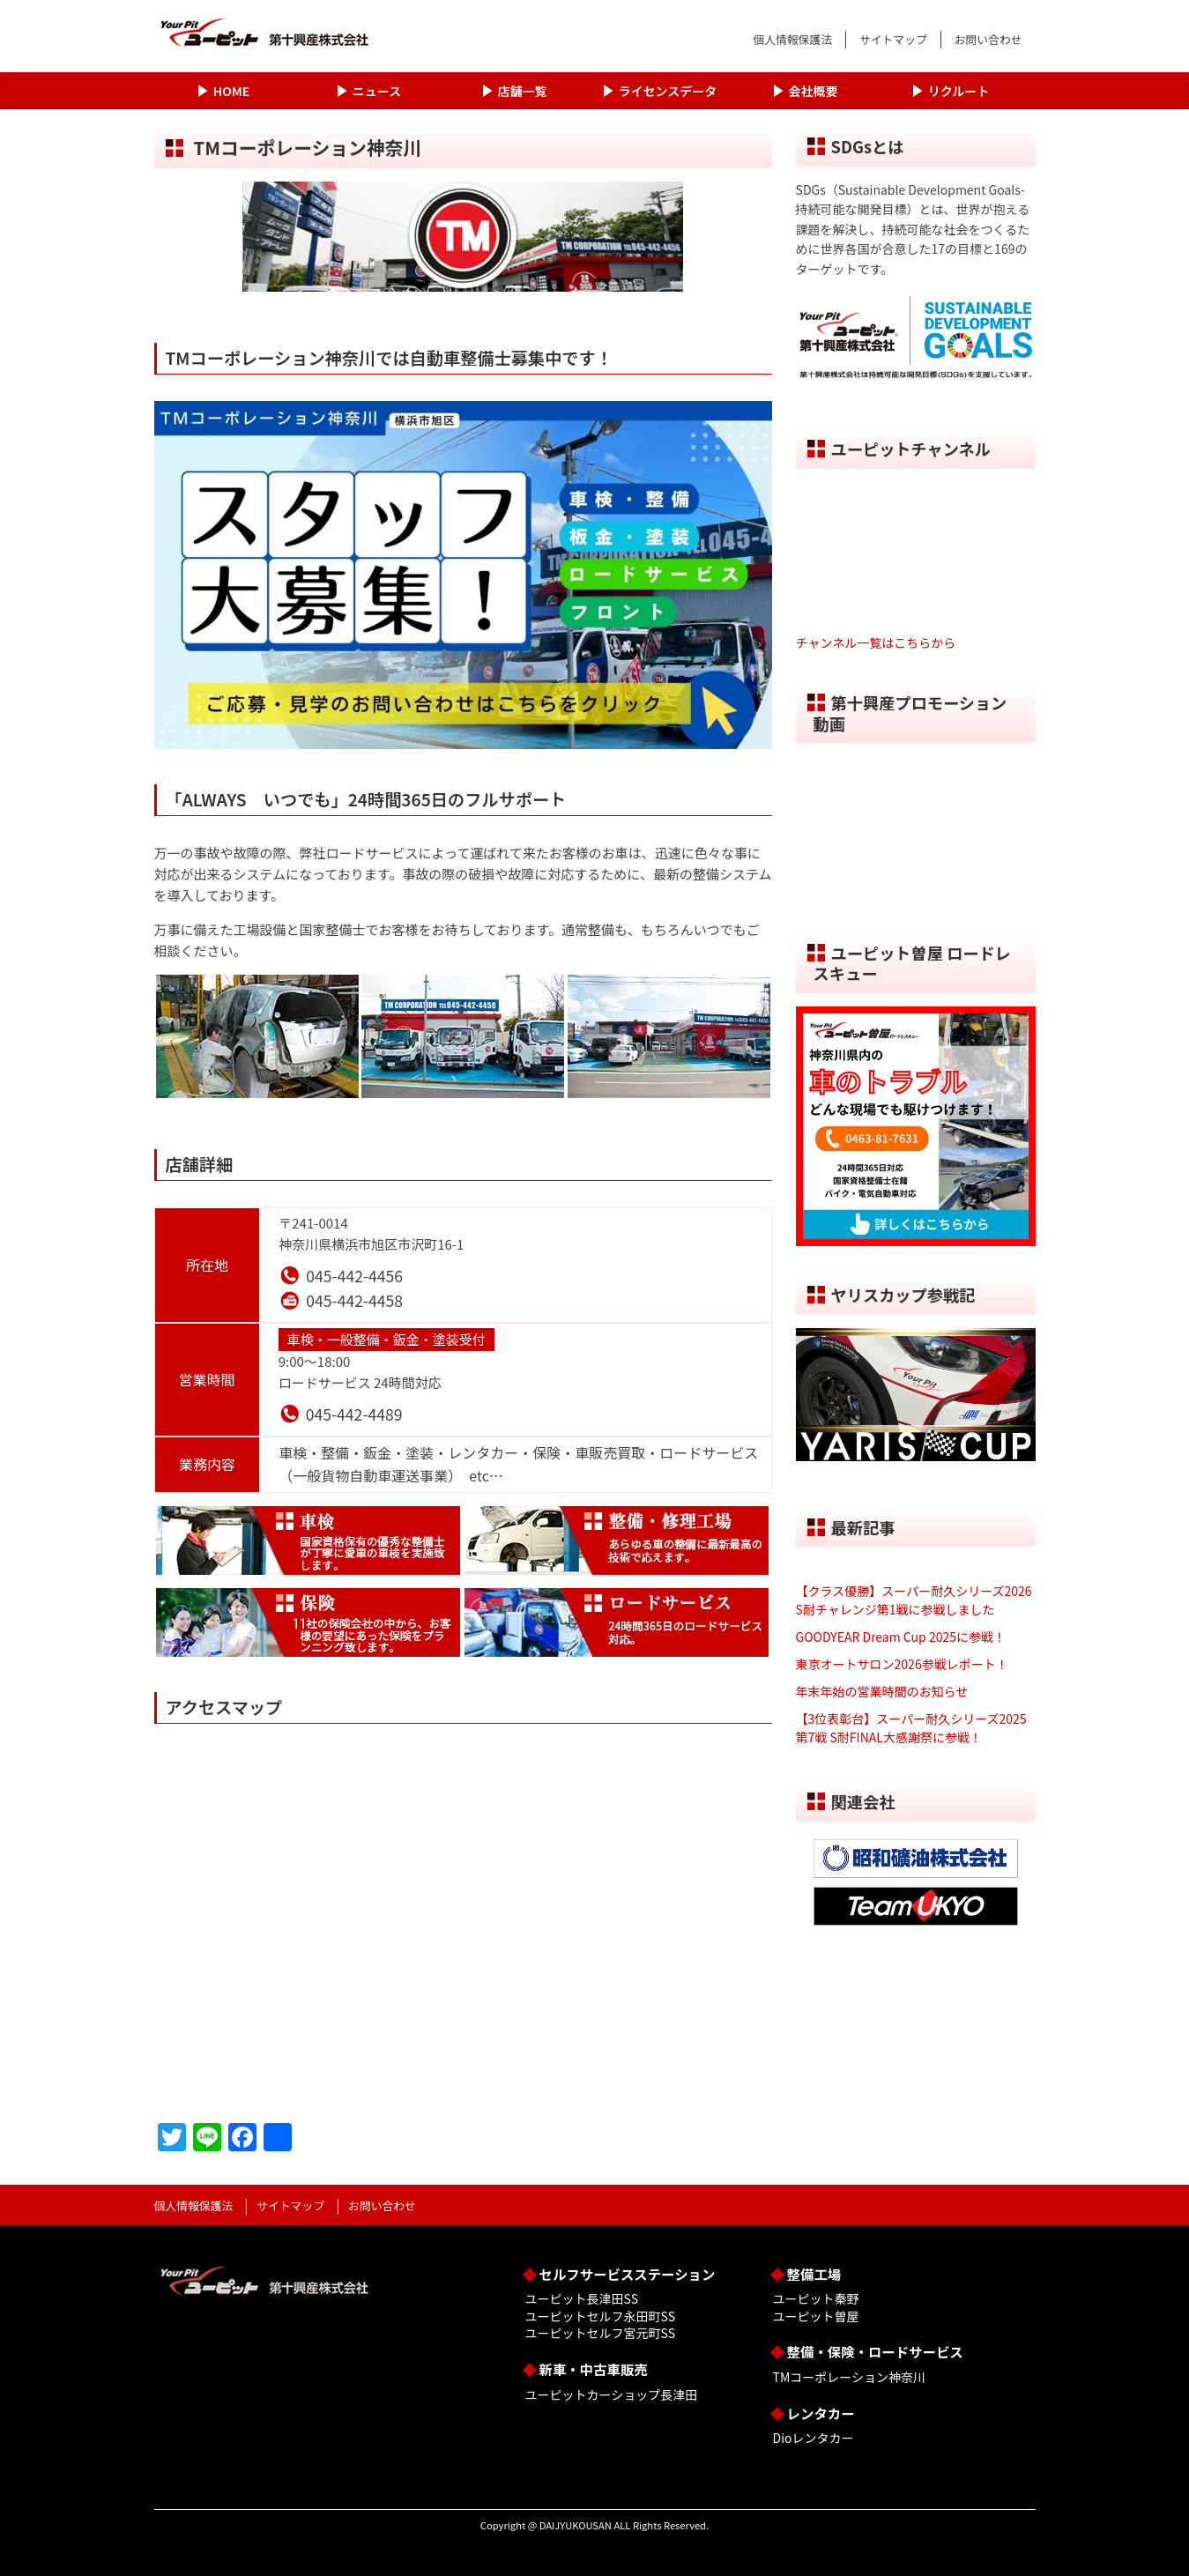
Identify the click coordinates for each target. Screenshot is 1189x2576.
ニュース (377, 91)
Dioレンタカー (813, 2437)
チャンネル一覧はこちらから (876, 642)
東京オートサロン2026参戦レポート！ (902, 1664)
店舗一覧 (522, 91)
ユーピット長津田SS (581, 2298)
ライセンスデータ (668, 91)
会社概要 (813, 91)
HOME (231, 91)
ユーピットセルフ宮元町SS (600, 2333)
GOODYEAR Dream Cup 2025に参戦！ (901, 1636)
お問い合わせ (988, 39)
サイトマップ (893, 39)
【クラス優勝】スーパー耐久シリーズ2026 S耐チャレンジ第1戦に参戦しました (914, 1600)
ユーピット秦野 (816, 2298)
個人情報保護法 (792, 39)
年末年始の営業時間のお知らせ (882, 1691)
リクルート (959, 91)
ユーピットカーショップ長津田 (611, 2394)
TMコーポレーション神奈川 (849, 2377)
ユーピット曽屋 (816, 2316)
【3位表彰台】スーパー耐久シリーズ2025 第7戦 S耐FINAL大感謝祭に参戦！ (911, 1728)
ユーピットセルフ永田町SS (600, 2316)
